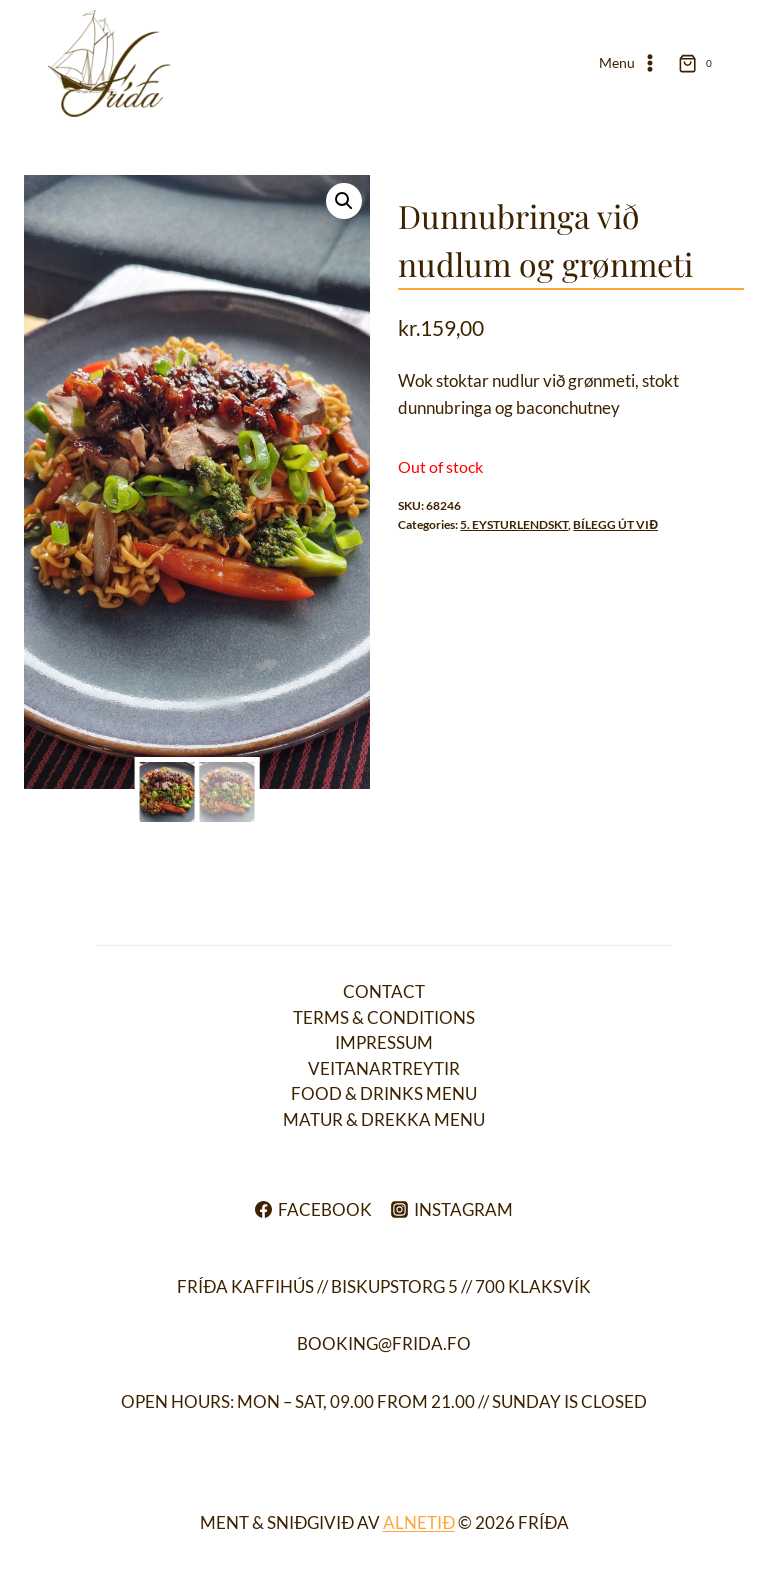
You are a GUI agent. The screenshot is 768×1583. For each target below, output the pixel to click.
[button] (344, 201)
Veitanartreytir (384, 1068)
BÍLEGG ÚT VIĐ (615, 524)
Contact (384, 991)
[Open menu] (629, 64)
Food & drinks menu (384, 1093)
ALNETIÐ (419, 1522)
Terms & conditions (384, 1017)
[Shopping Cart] (699, 63)
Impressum (384, 1042)
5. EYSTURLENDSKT (514, 524)
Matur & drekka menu (384, 1119)
